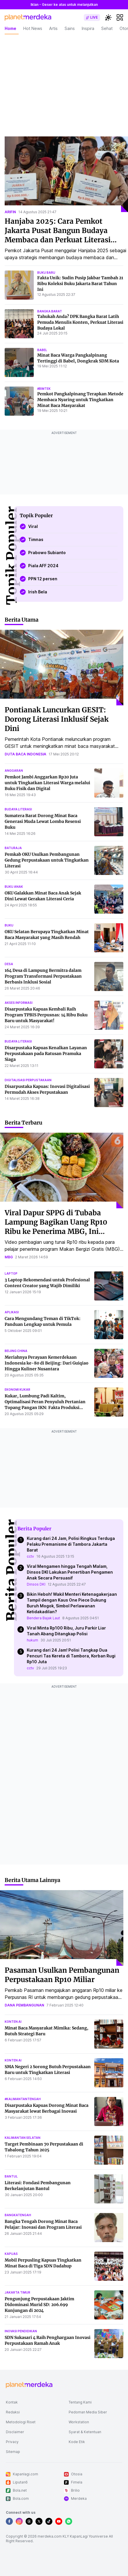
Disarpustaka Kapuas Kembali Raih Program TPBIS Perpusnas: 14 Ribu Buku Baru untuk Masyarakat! (46, 1014)
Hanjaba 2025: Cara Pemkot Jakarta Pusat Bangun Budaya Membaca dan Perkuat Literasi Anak (58, 235)
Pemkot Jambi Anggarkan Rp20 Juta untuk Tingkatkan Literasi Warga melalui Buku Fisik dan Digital (47, 782)
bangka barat (49, 311)
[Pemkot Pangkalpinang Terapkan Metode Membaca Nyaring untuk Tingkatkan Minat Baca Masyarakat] (19, 401)
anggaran (14, 770)
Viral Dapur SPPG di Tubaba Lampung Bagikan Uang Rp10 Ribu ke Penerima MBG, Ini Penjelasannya (56, 1226)
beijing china (16, 1351)
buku (9, 925)
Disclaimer (15, 2432)
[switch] (92, 17)
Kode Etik (77, 2442)
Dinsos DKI (36, 1584)
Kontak (12, 2402)
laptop (11, 1273)
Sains (70, 28)
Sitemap (13, 2451)
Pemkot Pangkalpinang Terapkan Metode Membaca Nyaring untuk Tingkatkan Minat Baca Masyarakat (80, 399)
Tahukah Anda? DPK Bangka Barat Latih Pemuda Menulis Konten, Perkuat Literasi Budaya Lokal (80, 322)
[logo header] (28, 17)
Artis (53, 28)
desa (9, 964)
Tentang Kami (80, 2402)
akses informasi (19, 1002)
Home (10, 28)
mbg (9, 1257)
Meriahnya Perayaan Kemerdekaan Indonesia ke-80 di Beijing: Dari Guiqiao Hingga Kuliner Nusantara (46, 1363)
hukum (32, 1640)
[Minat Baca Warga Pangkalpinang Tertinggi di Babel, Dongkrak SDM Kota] (19, 362)
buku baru (46, 272)
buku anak (14, 886)
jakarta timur (17, 2292)
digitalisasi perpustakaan (28, 1080)
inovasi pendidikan (21, 2331)
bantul (11, 2176)
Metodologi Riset (20, 2422)
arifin (10, 212)
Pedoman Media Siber (88, 2412)
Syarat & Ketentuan (85, 2432)
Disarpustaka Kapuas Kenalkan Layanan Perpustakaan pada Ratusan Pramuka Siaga (46, 1053)
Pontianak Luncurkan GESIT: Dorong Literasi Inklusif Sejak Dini (57, 719)
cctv (30, 1556)
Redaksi (13, 2412)
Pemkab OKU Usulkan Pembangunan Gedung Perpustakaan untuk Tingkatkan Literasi (47, 860)
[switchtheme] (108, 17)
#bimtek (44, 388)
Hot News (32, 28)
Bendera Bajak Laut (43, 1618)
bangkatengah (18, 2215)
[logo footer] (29, 2385)
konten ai (13, 2021)
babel (42, 350)
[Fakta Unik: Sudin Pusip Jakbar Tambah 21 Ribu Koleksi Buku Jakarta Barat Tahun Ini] (19, 285)
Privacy (12, 2442)
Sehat (107, 28)
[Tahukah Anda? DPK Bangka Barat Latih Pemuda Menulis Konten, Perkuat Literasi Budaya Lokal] (19, 323)
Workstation (79, 2422)
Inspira (88, 28)
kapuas (11, 2253)
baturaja (13, 848)
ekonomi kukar (17, 1389)
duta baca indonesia (25, 754)
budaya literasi (18, 809)
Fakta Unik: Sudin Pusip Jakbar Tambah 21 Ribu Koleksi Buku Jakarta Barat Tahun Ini (80, 283)
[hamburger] (120, 17)
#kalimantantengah (23, 2099)
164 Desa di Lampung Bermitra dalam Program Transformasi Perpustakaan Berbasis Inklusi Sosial (43, 976)
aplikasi (12, 1312)
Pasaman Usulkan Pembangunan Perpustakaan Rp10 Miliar (62, 1975)
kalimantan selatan (22, 2137)
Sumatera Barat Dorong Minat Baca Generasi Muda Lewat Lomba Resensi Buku (43, 821)
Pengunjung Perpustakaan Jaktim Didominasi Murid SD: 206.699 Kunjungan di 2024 (39, 2304)
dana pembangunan (24, 2005)
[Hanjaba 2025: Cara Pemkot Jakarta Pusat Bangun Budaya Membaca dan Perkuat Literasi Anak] (66, 174)
